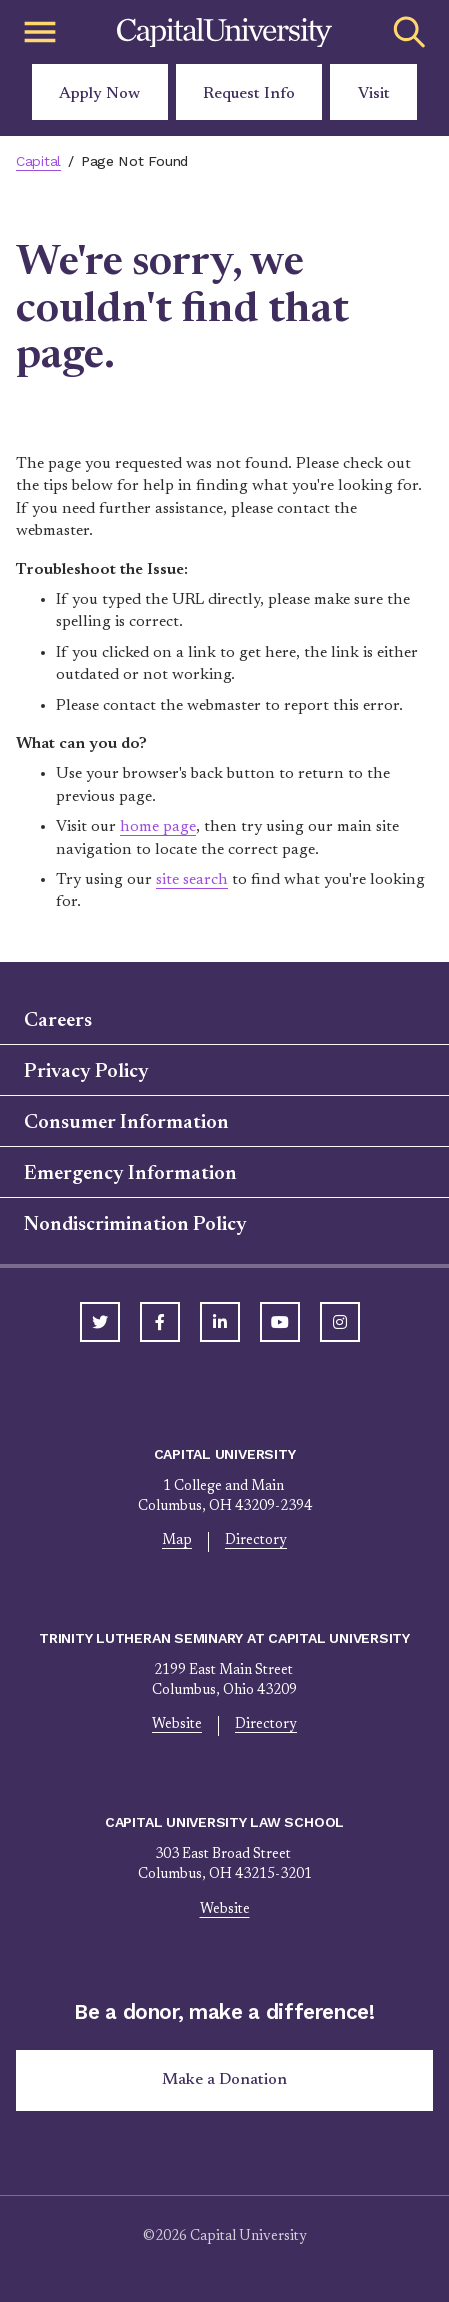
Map (177, 1541)
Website (177, 1725)
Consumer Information (126, 1123)
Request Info (249, 94)
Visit (374, 94)
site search (192, 880)
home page (158, 827)
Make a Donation (224, 2080)
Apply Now (99, 94)
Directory (256, 1541)
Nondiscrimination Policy (135, 1225)
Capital (38, 161)
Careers (58, 1021)
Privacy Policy (86, 1072)
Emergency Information (130, 1174)
